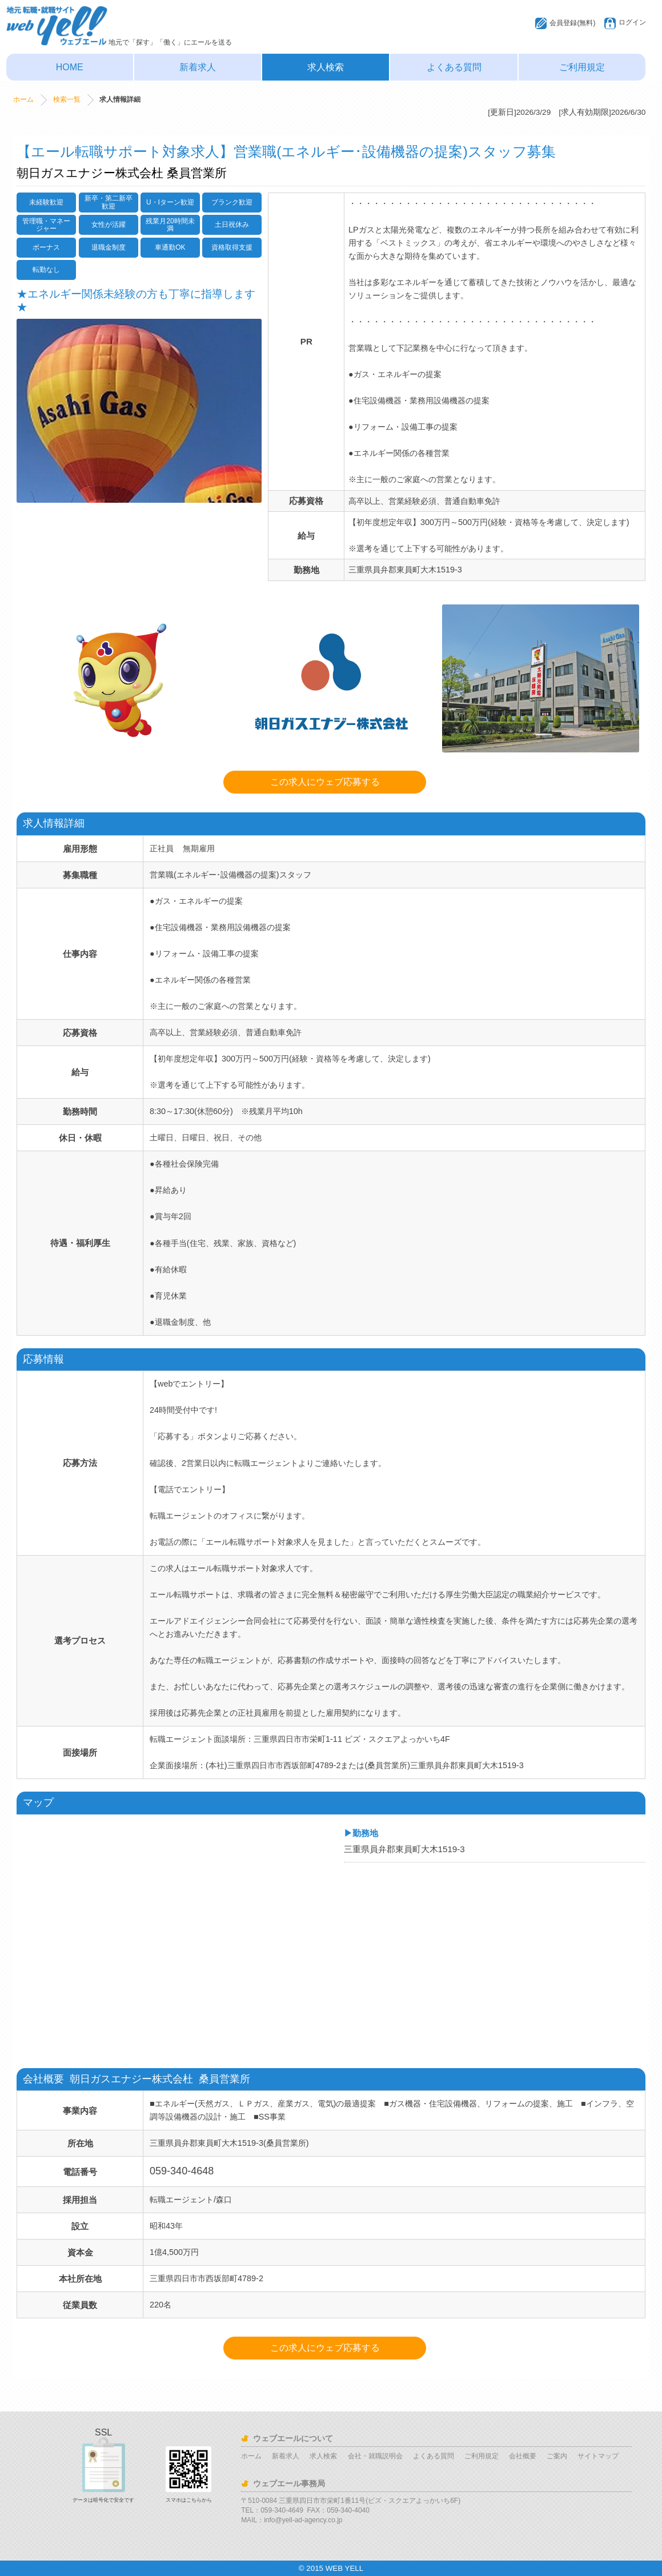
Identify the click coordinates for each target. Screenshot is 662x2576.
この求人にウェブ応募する (325, 782)
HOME (69, 67)
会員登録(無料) (572, 23)
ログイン (632, 22)
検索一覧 (67, 99)
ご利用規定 (582, 67)
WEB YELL (344, 2568)
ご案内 (557, 2456)
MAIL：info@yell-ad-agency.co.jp (291, 2520)
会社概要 (522, 2456)
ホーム (23, 99)
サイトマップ (598, 2456)
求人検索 (325, 67)
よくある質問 (454, 67)
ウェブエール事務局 (289, 2483)
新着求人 (197, 67)
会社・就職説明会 (375, 2456)
